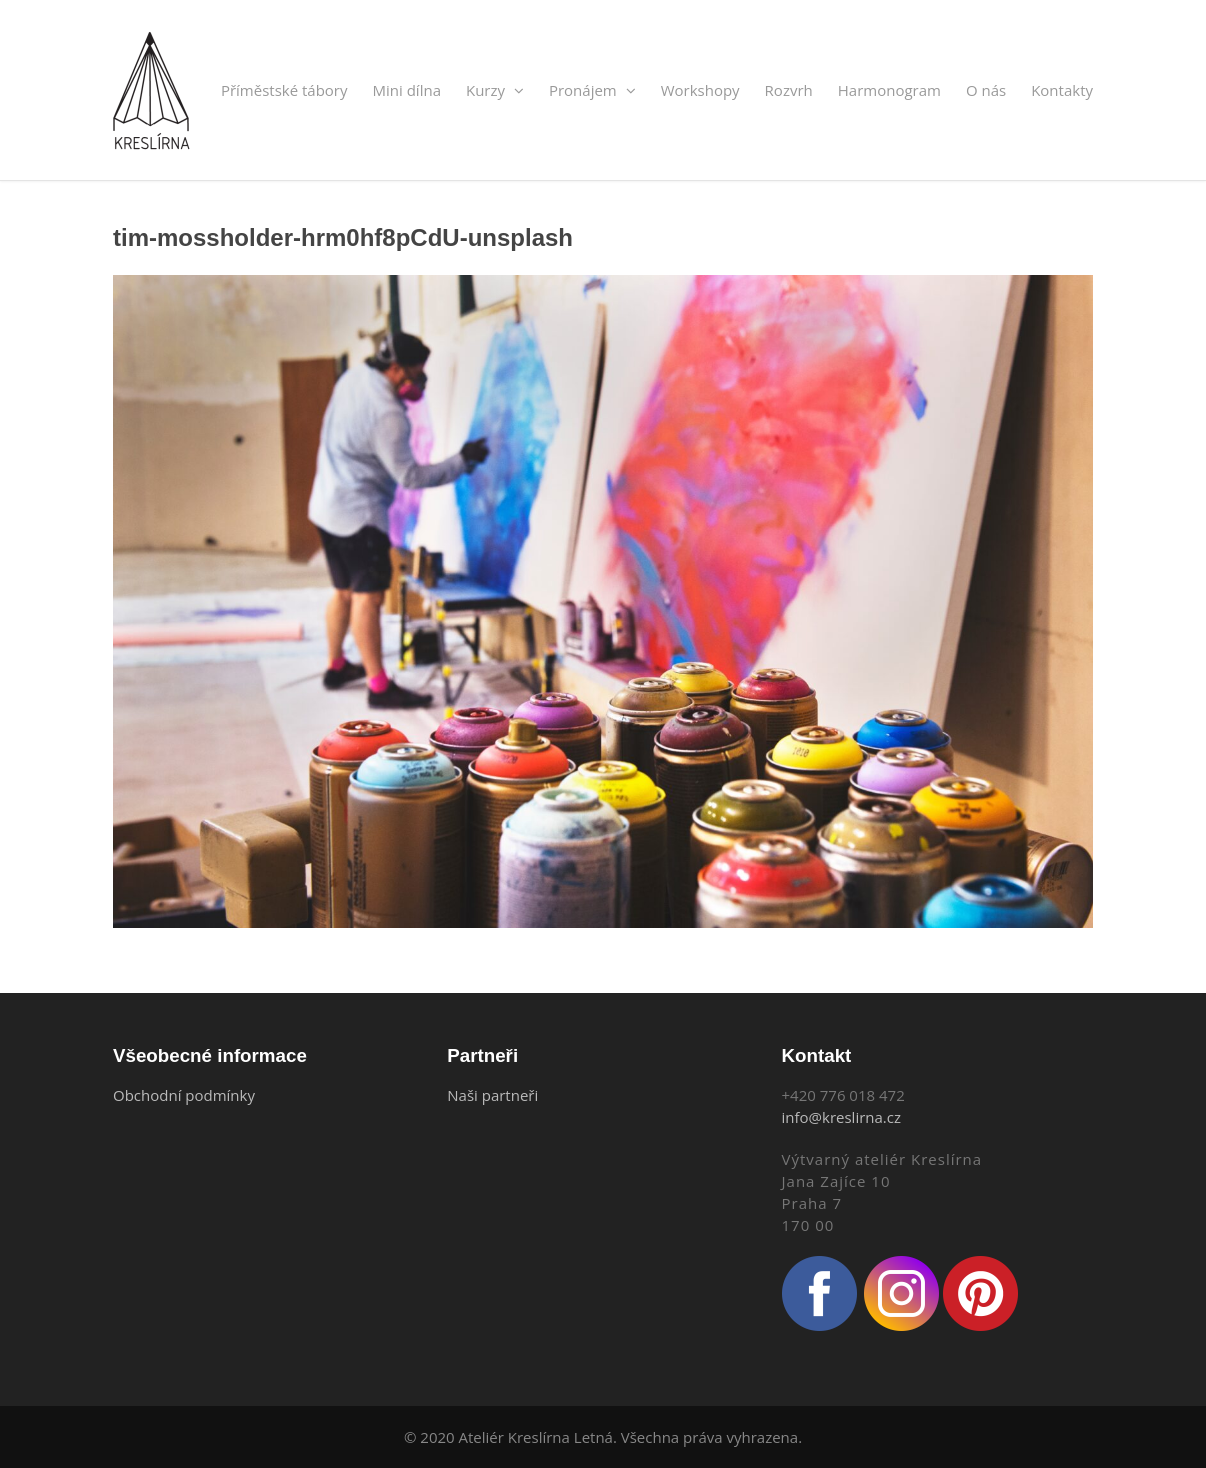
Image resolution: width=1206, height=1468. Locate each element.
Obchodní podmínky (184, 1095)
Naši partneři (492, 1095)
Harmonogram (889, 90)
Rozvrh (789, 90)
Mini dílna (407, 90)
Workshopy (700, 90)
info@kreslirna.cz (841, 1117)
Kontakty (1062, 90)
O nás (986, 90)
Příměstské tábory (284, 90)
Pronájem (592, 90)
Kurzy (495, 90)
